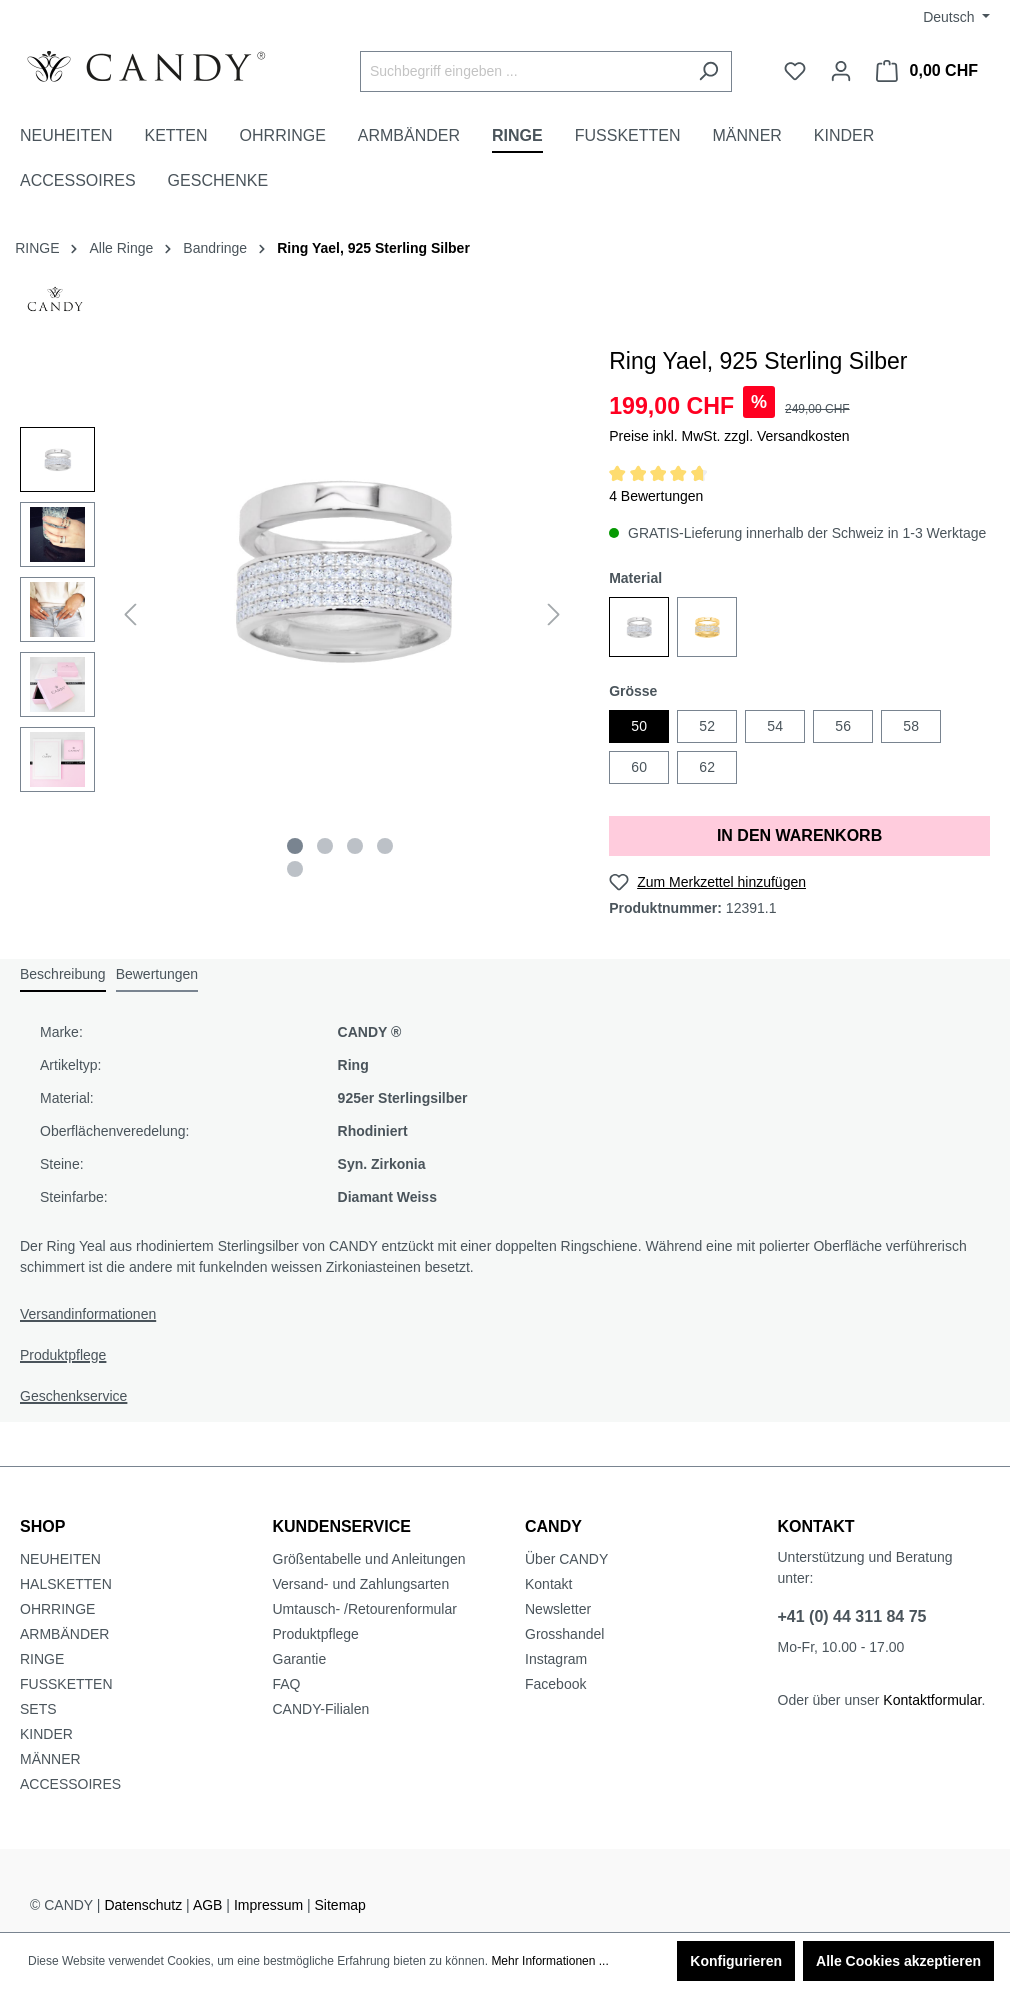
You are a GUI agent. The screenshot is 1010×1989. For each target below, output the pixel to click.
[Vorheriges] (130, 614)
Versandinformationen (88, 1314)
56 (843, 726)
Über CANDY (566, 1559)
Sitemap (340, 1905)
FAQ (287, 1684)
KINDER (46, 1734)
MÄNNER (50, 1759)
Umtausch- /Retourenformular (365, 1609)
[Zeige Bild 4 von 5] (385, 846)
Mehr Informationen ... (549, 1961)
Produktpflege (63, 1355)
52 (707, 726)
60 (639, 767)
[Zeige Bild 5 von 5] (295, 869)
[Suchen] (708, 71)
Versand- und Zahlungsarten (361, 1584)
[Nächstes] (554, 614)
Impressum (268, 1905)
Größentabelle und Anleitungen (369, 1559)
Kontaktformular (932, 1700)
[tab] (63, 975)
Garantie (300, 1659)
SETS (38, 1709)
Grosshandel (564, 1634)
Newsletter (558, 1609)
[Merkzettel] (795, 71)
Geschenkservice (73, 1396)
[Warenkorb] (927, 71)
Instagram (556, 1659)
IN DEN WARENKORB (799, 835)
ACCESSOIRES (70, 1784)
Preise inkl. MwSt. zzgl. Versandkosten (729, 436)
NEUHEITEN (60, 1559)
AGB (208, 1905)
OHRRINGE (57, 1609)
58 (911, 726)
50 (639, 726)
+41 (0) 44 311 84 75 (852, 1616)
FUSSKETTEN (66, 1684)
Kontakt (548, 1584)
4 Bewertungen (656, 496)
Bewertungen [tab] (157, 974)
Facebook (555, 1684)
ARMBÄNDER (64, 1634)
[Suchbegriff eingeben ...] (523, 71)
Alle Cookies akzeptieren (898, 1961)
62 (707, 767)
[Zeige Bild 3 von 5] (355, 846)
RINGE (42, 1659)
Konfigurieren (736, 1961)
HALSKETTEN (66, 1584)
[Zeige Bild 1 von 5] (295, 846)
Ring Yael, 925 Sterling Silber (373, 248)
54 (775, 726)
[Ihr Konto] (841, 71)
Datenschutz (143, 1905)
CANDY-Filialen (321, 1709)
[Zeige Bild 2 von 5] (325, 846)
